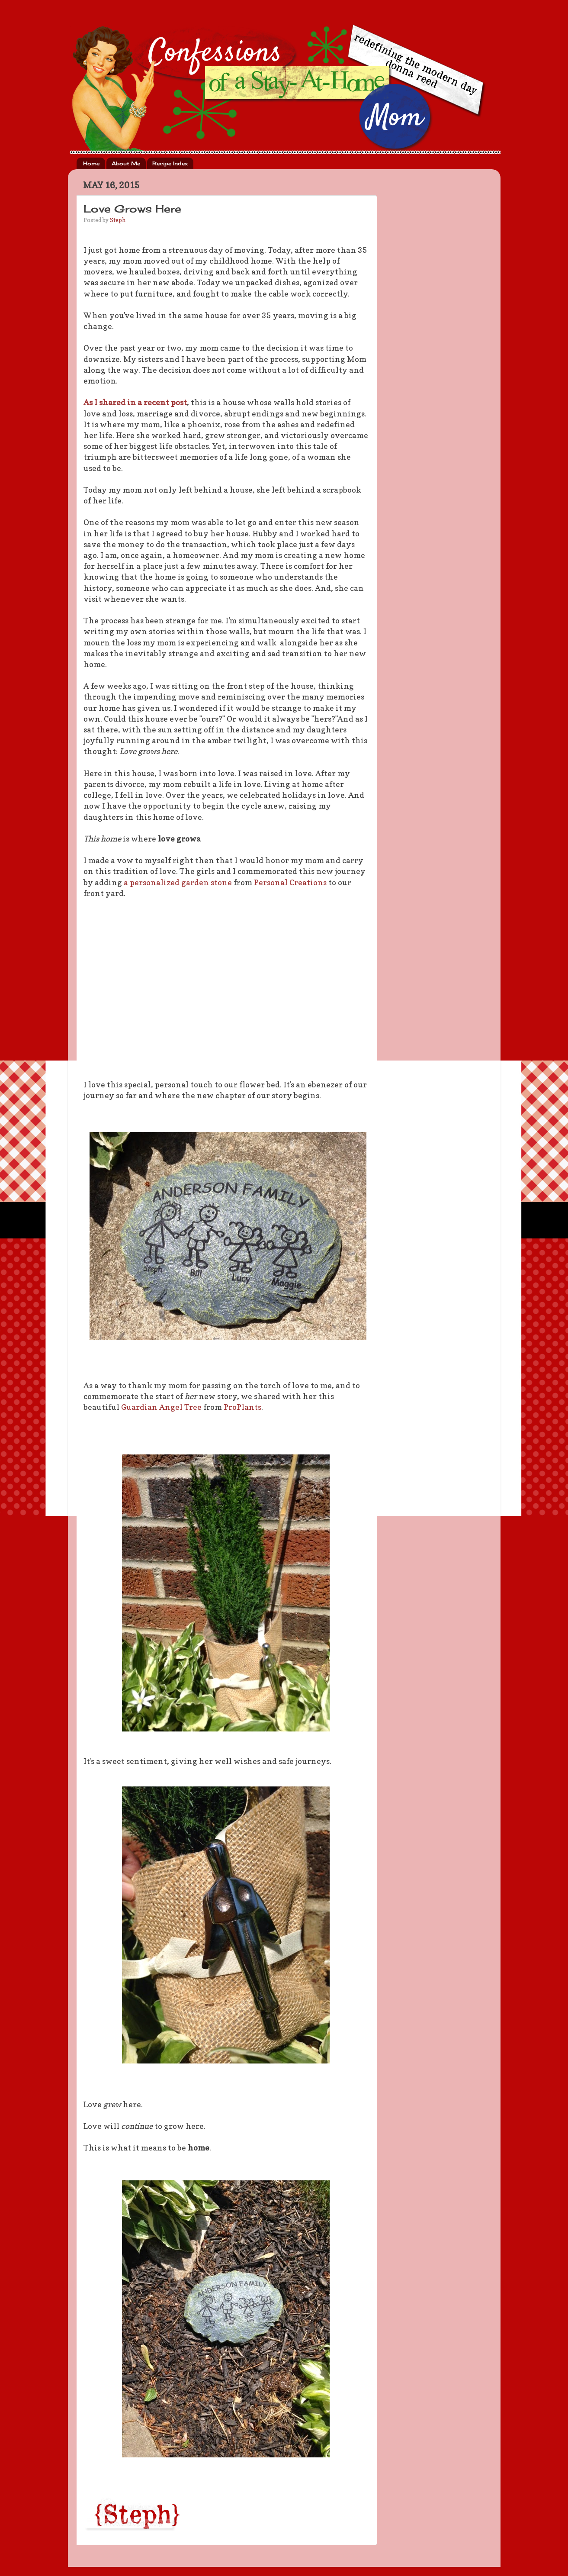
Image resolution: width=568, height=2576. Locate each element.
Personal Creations (290, 882)
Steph (117, 219)
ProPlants (242, 1407)
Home (91, 163)
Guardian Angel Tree (161, 1407)
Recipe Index (170, 163)
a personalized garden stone (178, 882)
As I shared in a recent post (135, 402)
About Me (126, 163)
